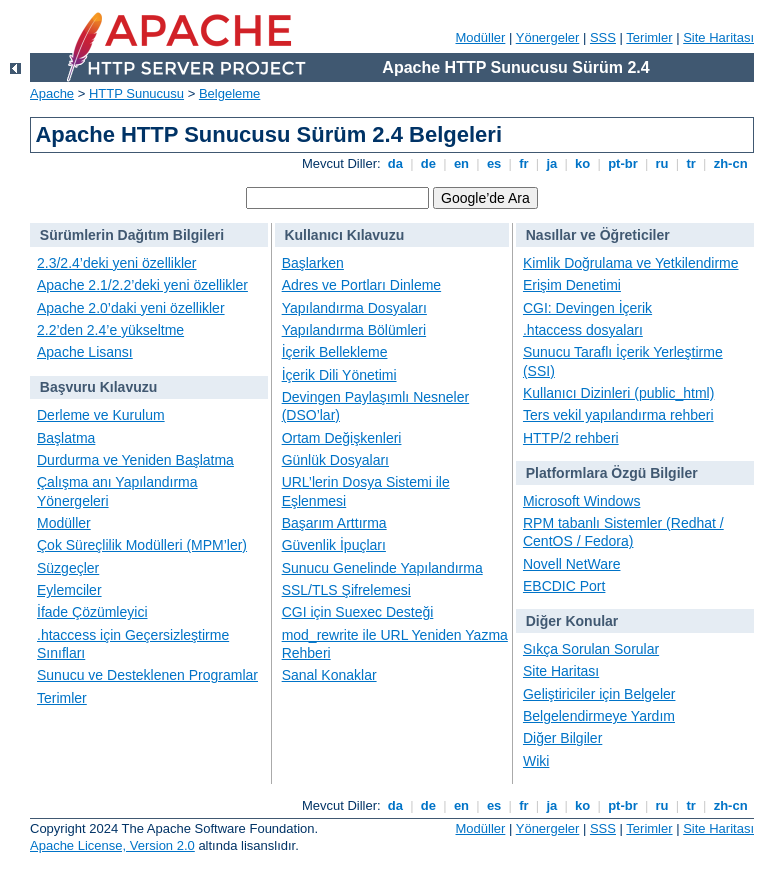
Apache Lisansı (85, 352)
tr (691, 163)
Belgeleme (229, 93)
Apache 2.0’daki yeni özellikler (131, 308)
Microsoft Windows (581, 501)
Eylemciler (69, 590)
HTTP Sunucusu (136, 93)
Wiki (536, 761)
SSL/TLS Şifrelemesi (346, 590)
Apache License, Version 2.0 (112, 845)
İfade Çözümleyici (92, 612)
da (395, 163)
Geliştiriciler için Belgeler (599, 694)
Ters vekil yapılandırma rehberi (618, 415)
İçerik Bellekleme (335, 352)
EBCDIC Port (564, 586)
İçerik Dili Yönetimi (339, 375)
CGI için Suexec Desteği (358, 612)
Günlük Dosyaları (335, 460)
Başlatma (66, 438)
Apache (52, 93)
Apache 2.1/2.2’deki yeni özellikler (142, 285)
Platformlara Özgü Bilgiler (612, 473)
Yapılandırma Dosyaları (354, 308)
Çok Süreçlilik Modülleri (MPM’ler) (142, 545)
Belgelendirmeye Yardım (599, 716)
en (461, 163)
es (494, 163)
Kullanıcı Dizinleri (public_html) (618, 393)
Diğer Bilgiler (562, 738)
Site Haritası (718, 37)
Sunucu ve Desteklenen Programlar (147, 675)
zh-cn (730, 163)
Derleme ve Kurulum (101, 415)
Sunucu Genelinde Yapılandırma (382, 568)
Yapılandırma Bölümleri (354, 330)
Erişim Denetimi (572, 285)
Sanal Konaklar (329, 675)
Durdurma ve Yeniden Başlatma (135, 460)
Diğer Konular (572, 621)
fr (524, 163)
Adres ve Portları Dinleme (362, 285)
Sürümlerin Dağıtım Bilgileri (132, 235)
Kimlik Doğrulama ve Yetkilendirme (631, 263)
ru (662, 163)
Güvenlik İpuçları (334, 545)
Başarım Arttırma (334, 523)
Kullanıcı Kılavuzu (344, 235)
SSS (603, 37)
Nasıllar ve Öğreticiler (598, 235)
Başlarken (313, 263)
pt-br (623, 163)
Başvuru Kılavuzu (98, 387)
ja (552, 163)
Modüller (481, 37)
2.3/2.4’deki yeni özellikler (117, 263)
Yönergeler (548, 37)
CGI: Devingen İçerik (587, 308)
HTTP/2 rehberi (571, 438)
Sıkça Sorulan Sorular (591, 649)
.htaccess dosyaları (583, 330)
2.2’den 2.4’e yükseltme (110, 330)
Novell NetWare (572, 564)
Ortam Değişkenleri (342, 438)
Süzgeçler (68, 568)
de (428, 163)
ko (583, 163)
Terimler (649, 37)
